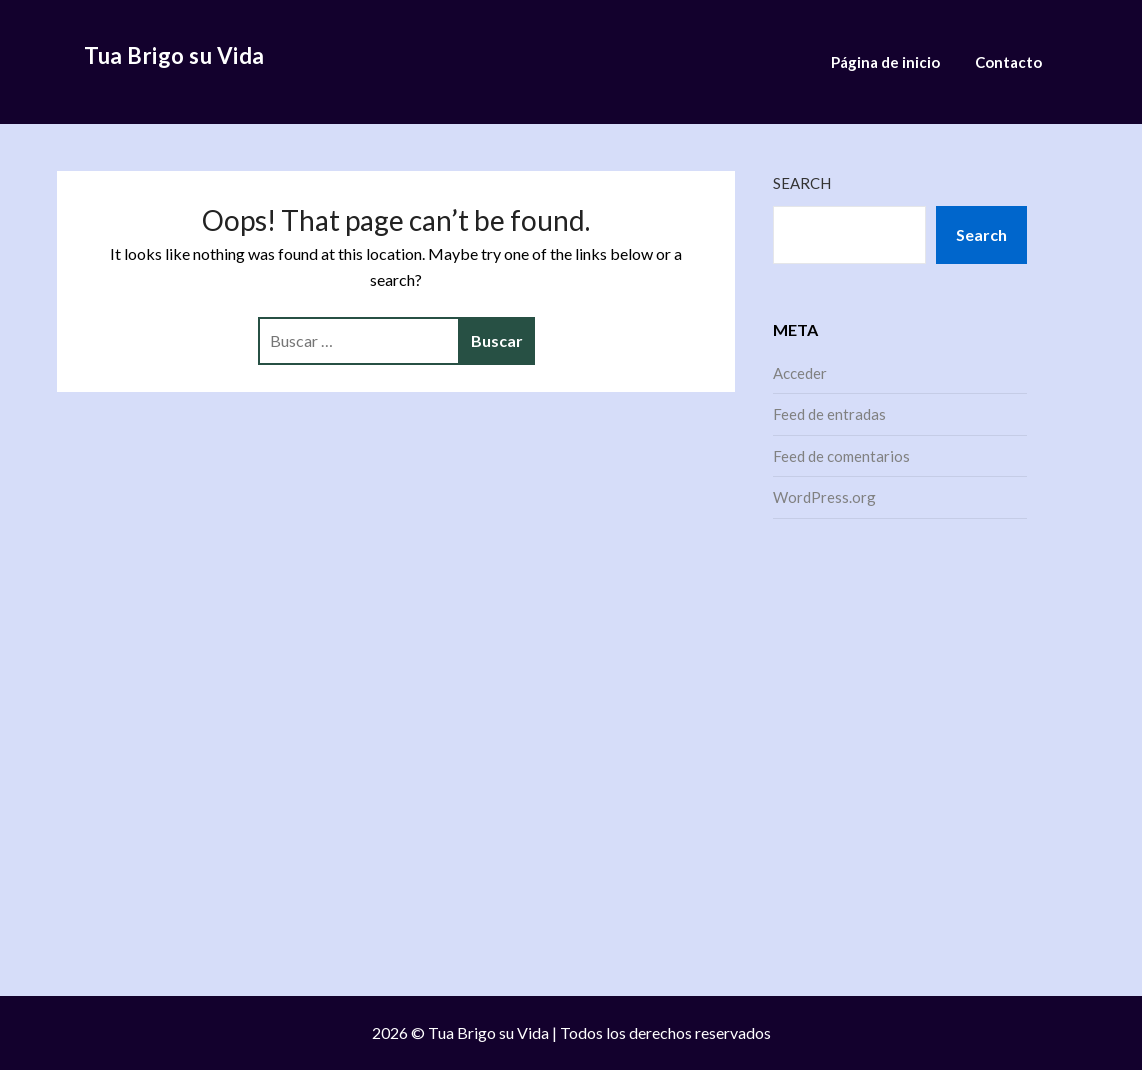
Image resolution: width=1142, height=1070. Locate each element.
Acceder (800, 373)
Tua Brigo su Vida (174, 55)
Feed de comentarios (841, 456)
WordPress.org (824, 497)
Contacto (1008, 62)
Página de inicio (885, 62)
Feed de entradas (829, 414)
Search (802, 183)
